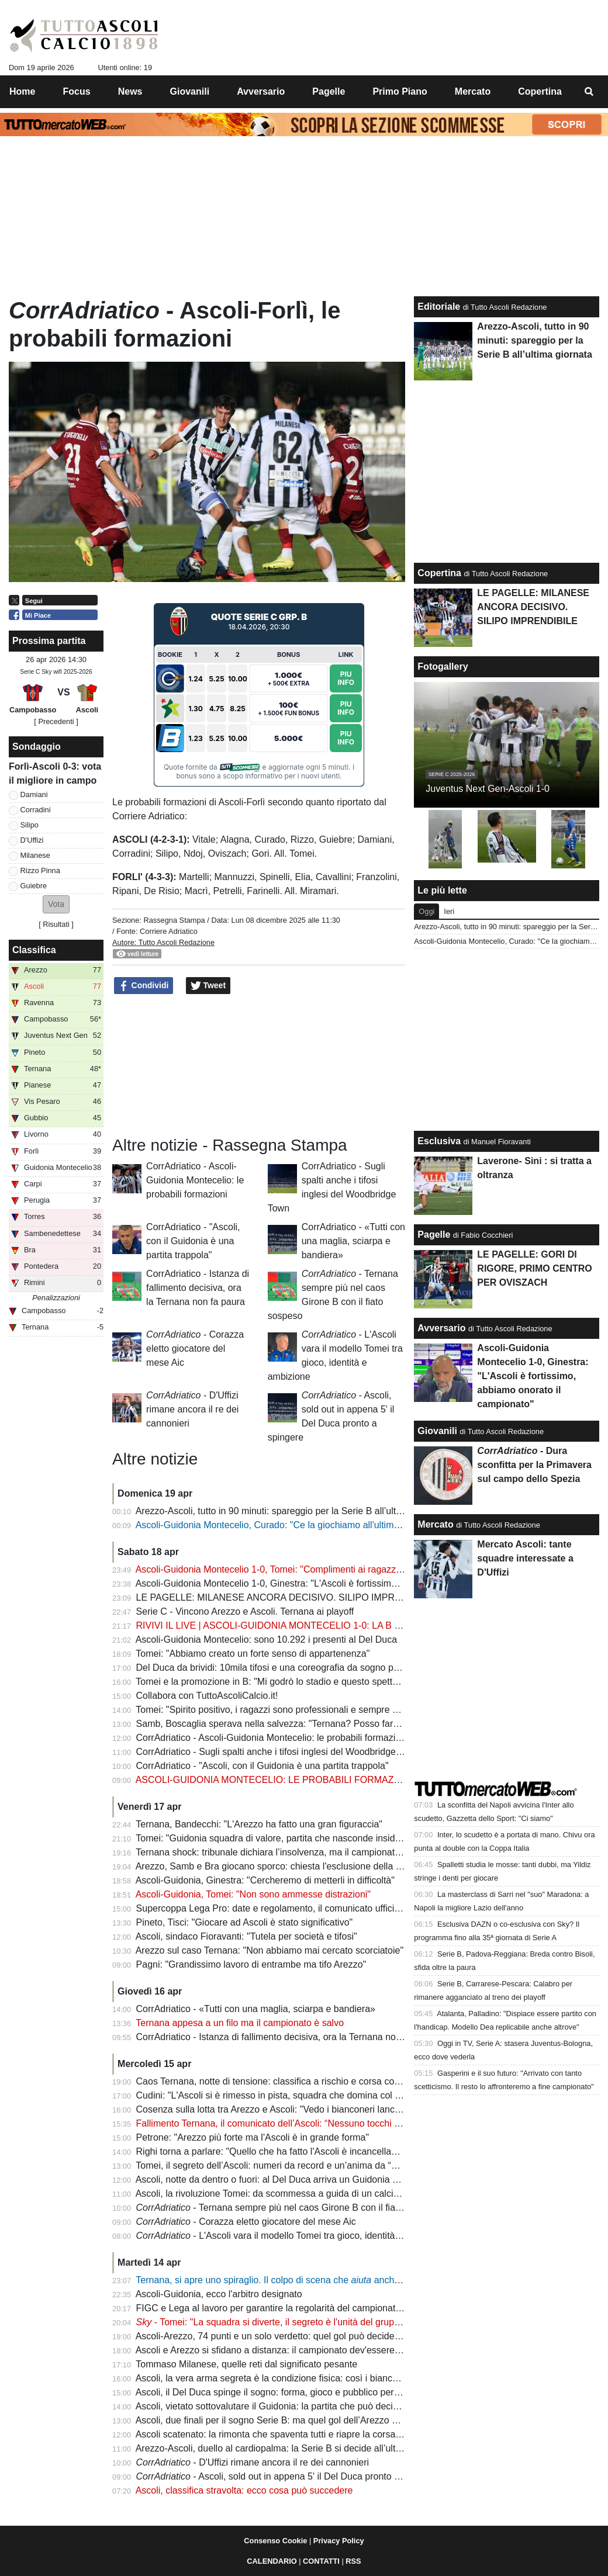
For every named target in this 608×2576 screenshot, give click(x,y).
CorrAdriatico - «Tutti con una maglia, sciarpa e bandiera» (353, 1241)
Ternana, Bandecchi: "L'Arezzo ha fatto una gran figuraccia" (259, 1824)
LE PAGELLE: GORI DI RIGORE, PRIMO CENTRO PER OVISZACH (534, 1268)
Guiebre (33, 885)
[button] (56, 904)
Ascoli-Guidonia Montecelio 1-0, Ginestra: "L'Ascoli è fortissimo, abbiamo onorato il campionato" (334, 1583)
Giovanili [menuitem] (190, 91)
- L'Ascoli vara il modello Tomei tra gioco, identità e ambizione (292, 2236)
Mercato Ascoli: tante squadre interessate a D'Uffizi (525, 1558)
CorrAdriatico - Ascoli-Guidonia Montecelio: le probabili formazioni (195, 1180)
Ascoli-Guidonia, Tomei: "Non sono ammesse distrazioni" (253, 1894)
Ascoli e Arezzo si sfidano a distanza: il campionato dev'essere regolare (283, 2350)
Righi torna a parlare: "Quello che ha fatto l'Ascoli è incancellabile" (272, 2151)
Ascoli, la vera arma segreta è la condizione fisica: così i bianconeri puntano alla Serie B (318, 2378)
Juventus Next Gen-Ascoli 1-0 (488, 789)
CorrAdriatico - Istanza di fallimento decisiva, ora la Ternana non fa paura (197, 1288)
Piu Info (345, 678)
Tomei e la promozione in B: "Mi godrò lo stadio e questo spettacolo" (277, 1682)
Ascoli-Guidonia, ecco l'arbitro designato (219, 2294)
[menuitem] (589, 91)
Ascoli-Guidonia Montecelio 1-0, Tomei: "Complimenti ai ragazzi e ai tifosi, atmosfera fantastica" (333, 1569)
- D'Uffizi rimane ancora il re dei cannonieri (192, 1409)
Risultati (56, 924)
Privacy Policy (338, 2540)
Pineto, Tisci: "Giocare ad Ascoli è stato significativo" (244, 1922)
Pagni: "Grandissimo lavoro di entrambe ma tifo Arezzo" (251, 1964)
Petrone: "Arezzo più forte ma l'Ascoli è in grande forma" (252, 2137)
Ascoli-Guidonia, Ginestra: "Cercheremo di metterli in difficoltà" (265, 1880)
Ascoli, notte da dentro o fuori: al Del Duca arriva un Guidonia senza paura (290, 2179)
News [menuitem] (130, 91)
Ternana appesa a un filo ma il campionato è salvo (240, 2023)
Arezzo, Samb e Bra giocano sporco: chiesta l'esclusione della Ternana (283, 1866)
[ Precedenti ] (56, 721)
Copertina (439, 573)
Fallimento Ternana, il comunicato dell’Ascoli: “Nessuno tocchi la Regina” (286, 2123)
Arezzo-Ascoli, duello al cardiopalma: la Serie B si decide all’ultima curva (286, 2448)
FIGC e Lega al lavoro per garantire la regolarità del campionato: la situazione (297, 2308)
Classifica (34, 950)
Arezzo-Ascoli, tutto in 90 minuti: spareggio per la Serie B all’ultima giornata (292, 1511)
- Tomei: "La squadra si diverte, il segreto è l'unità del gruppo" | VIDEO (290, 2322)
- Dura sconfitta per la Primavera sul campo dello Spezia (534, 1465)
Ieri (449, 911)
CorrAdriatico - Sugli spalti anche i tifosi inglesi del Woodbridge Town (278, 1752)
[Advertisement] (259, 1063)
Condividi (144, 986)
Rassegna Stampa (174, 920)
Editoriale (438, 306)
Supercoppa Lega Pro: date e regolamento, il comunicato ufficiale (271, 1908)
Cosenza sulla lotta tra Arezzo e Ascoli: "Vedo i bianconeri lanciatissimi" (283, 2109)
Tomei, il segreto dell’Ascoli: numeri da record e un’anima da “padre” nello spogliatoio (312, 2165)
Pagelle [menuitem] (328, 91)
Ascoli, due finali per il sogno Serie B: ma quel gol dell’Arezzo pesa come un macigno (312, 2420)
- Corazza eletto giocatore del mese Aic (195, 1348)
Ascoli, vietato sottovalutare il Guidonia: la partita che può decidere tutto (284, 2406)
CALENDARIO (271, 2561)
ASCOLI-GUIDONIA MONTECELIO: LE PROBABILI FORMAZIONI (274, 1780)
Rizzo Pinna (40, 870)
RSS (353, 2561)
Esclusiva (439, 1141)
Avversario (441, 1328)
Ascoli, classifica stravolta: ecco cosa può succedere (244, 2490)
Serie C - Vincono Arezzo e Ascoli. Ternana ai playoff (245, 1611)
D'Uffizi (32, 840)
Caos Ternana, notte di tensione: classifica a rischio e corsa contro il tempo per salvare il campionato (344, 2081)
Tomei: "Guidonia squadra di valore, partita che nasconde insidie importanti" (292, 1838)
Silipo (29, 824)
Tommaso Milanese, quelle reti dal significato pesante (246, 2364)
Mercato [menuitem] (472, 91)
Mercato (435, 1524)
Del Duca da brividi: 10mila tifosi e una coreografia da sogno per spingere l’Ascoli (304, 1668)
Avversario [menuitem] (261, 91)
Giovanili (437, 1431)
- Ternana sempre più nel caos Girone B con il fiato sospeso (288, 2208)
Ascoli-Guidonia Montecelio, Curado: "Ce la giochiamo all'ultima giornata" (287, 1525)
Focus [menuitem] (77, 91)
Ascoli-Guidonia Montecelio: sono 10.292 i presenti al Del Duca (266, 1639)
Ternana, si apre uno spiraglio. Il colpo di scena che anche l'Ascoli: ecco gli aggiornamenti (333, 2280)
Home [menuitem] (22, 91)
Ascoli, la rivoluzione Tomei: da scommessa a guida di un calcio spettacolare (294, 2193)
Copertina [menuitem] (540, 91)
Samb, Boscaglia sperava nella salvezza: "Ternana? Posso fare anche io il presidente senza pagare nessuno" (363, 1724)
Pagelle (433, 1234)
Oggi (426, 911)
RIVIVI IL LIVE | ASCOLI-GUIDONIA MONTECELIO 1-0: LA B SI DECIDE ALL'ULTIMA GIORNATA (340, 1625)
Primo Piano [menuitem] (399, 91)
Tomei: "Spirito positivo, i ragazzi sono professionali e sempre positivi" (280, 1710)
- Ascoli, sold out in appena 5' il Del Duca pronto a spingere (287, 2476)
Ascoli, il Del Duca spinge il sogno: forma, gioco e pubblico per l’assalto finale (295, 2392)
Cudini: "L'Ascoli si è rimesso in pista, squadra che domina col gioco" (278, 2095)
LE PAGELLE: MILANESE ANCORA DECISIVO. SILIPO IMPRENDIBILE (286, 1597)
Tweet (208, 986)
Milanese (35, 855)
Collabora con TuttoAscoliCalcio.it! (207, 1696)
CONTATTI (321, 2561)
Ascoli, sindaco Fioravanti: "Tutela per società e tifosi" (246, 1936)
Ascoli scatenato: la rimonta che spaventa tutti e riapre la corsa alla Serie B (291, 2434)
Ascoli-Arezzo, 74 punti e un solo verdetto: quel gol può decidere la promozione (300, 2336)
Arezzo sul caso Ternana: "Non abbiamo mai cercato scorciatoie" (269, 1950)
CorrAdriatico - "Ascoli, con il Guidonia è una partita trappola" (193, 1241)
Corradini (35, 809)
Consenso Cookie (275, 2540)
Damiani (34, 794)
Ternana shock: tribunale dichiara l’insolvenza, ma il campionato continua (287, 1852)
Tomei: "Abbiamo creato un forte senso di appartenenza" (252, 1654)
